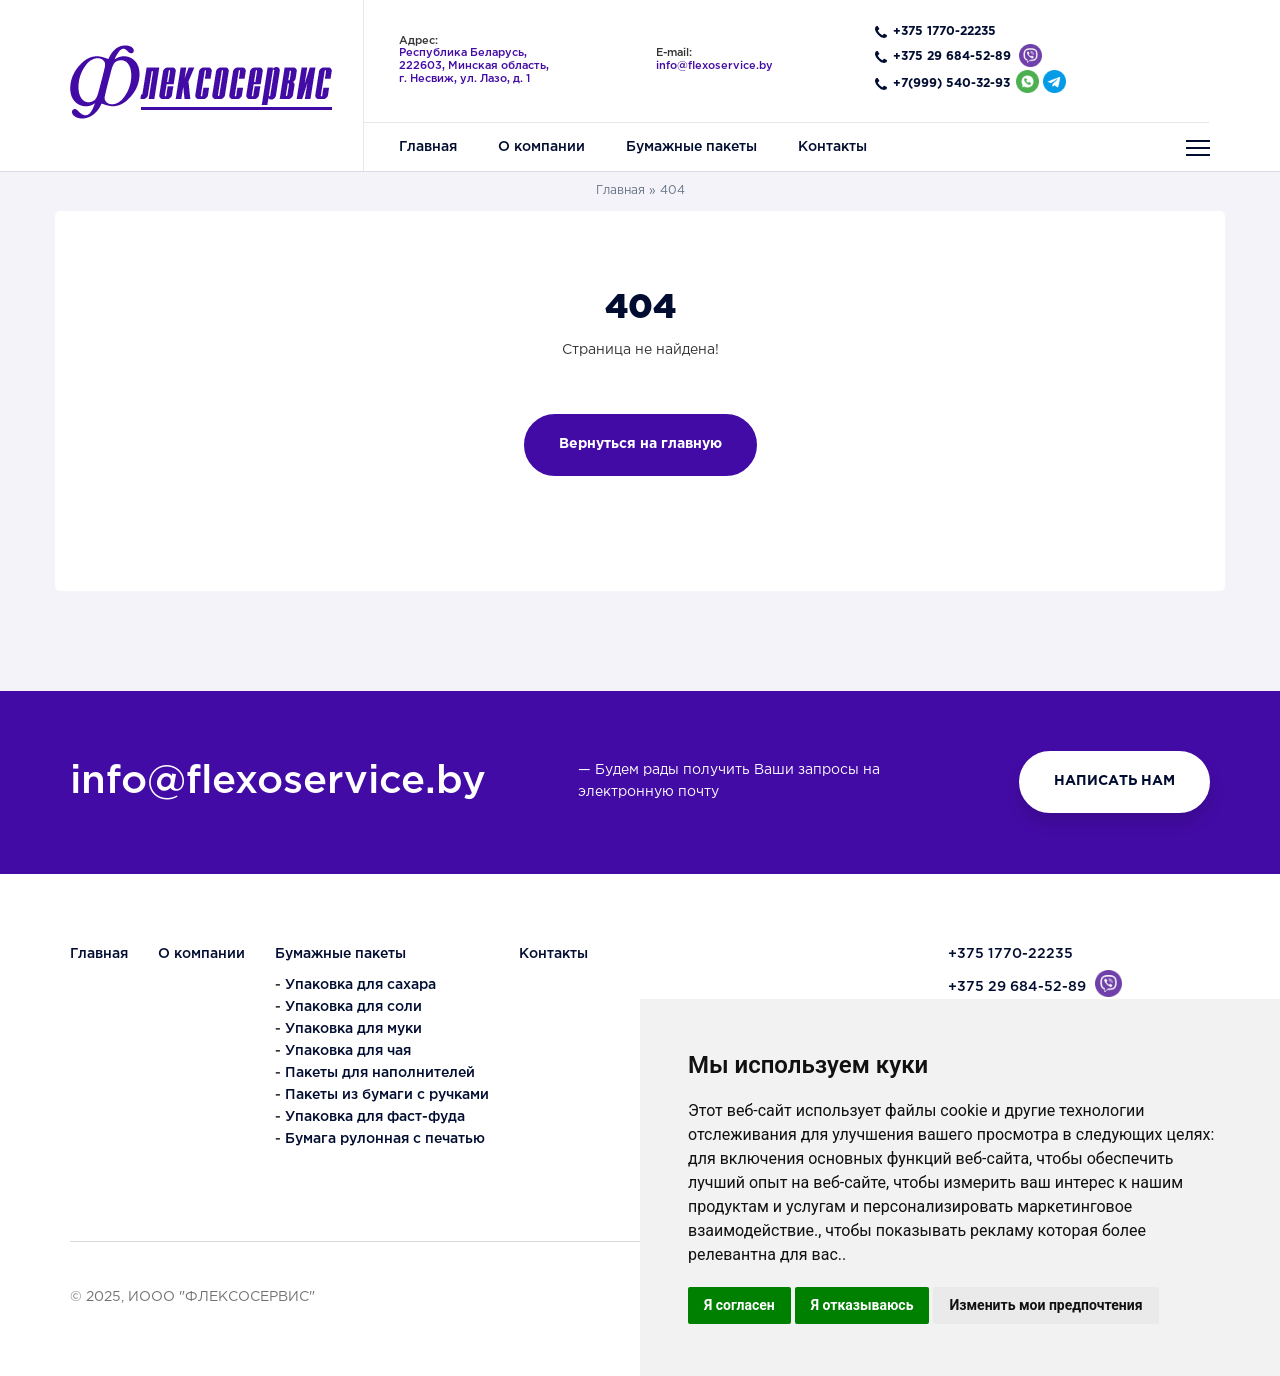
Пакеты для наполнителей (380, 1073)
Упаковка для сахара (360, 985)
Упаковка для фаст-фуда (375, 1117)
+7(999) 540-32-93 (951, 83)
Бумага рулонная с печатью (385, 1139)
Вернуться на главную (640, 444)
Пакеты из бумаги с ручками (387, 1095)
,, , (474, 65)
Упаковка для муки (353, 1029)
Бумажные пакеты (340, 954)
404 (672, 190)
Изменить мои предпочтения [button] (1045, 1305)
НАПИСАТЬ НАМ (1114, 781)
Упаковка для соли (353, 1007)
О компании (201, 954)
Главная (620, 190)
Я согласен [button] (739, 1305)
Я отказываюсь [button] (862, 1305)
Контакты (553, 954)
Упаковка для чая (348, 1051)
